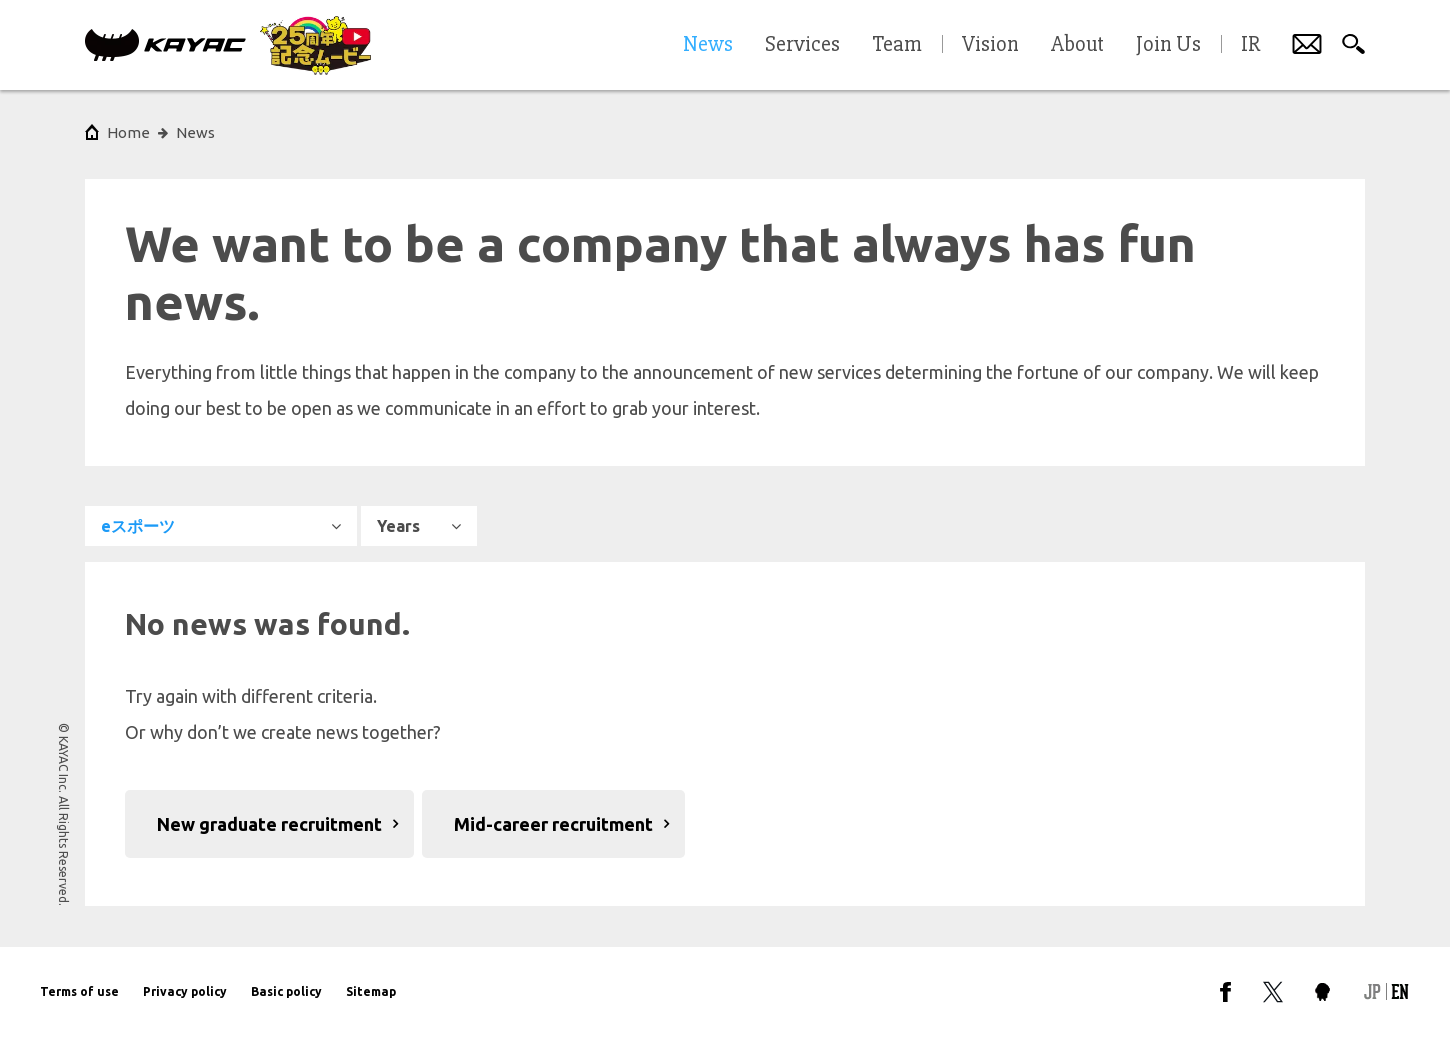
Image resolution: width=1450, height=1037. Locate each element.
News (195, 132)
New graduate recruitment (269, 824)
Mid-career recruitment (553, 824)
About (1077, 45)
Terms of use (79, 991)
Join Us (1168, 45)
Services (802, 45)
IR (1250, 45)
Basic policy (286, 991)
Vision (990, 45)
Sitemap (371, 991)
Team (897, 45)
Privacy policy (185, 991)
